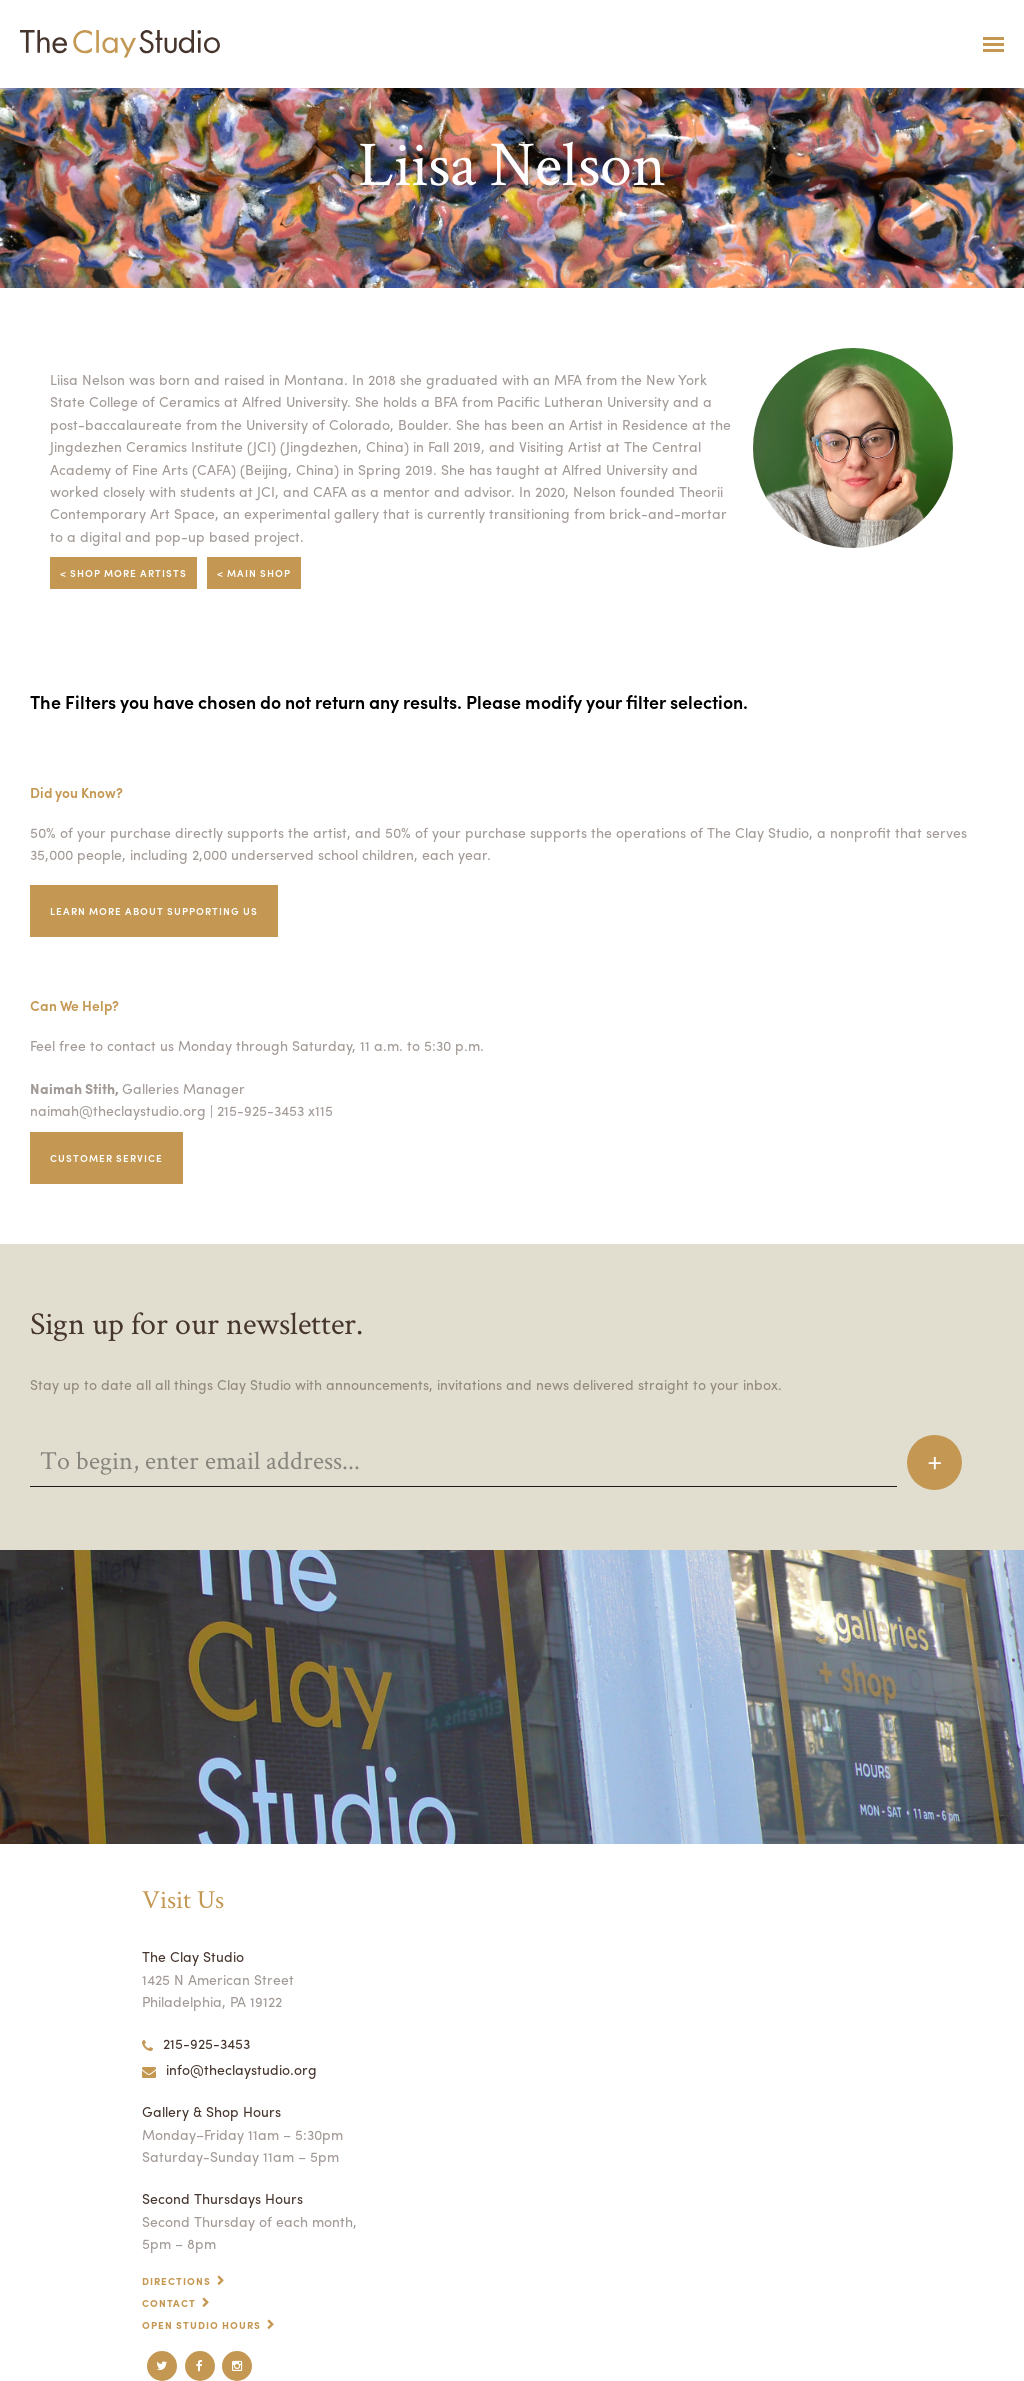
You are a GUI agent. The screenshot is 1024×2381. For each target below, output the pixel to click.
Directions (176, 2281)
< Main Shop (254, 573)
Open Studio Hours (201, 2325)
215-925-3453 (196, 2043)
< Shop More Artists (123, 573)
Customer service (106, 1158)
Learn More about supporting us (154, 911)
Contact (169, 2303)
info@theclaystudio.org (229, 2069)
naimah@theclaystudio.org (118, 1110)
